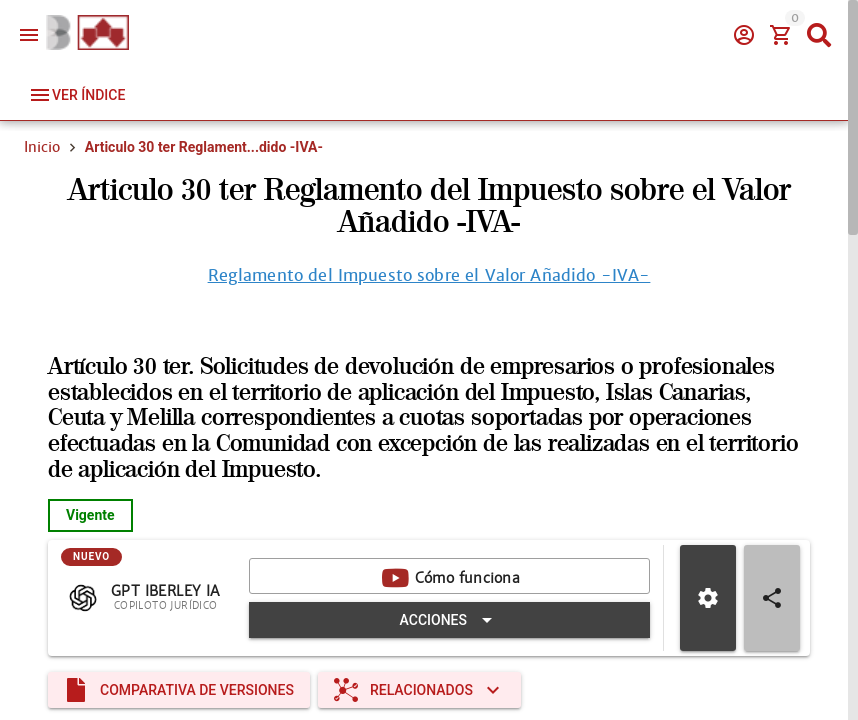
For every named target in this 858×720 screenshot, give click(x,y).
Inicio (42, 147)
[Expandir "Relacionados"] (419, 690)
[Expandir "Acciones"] (449, 620)
